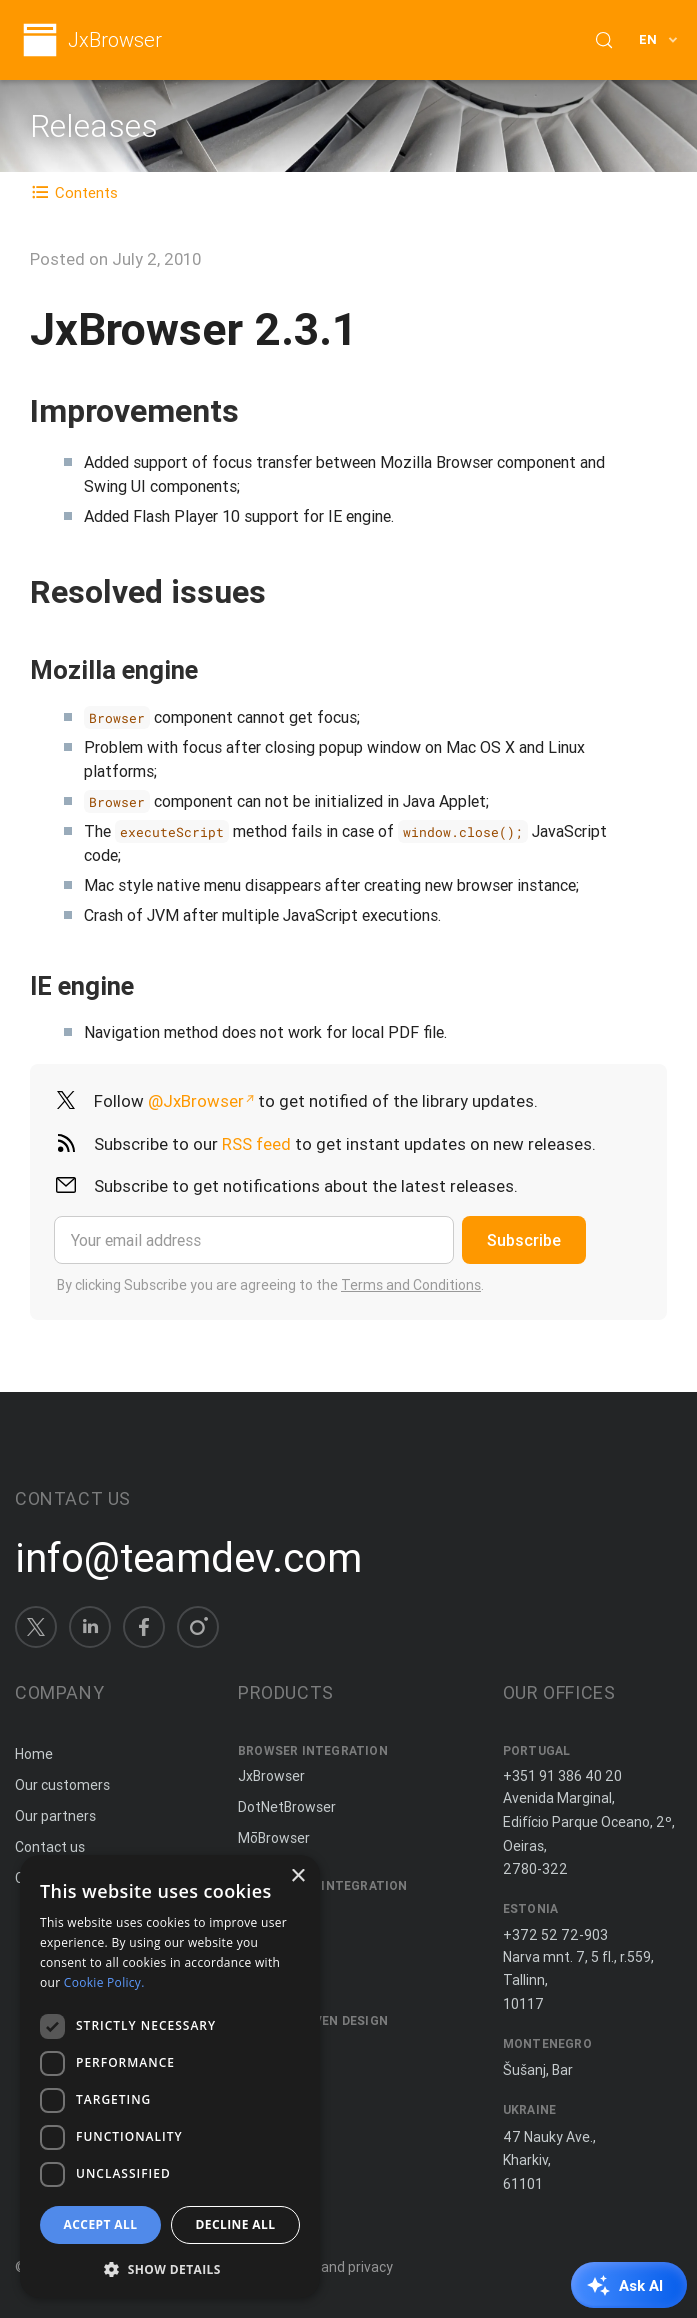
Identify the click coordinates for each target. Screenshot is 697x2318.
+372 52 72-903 (555, 1935)
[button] (170, 2267)
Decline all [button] (236, 2224)
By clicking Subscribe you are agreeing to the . (270, 1285)
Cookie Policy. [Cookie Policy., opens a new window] (104, 1982)
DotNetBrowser (287, 1807)
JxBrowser (115, 40)
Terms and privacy (334, 2267)
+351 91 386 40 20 (562, 1776)
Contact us (50, 1847)
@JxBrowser (196, 1101)
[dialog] (170, 2076)
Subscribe (524, 1240)
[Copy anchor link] (260, 410)
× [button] (297, 1876)
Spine (256, 2047)
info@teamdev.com (188, 1558)
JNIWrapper (275, 1973)
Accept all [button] (101, 2224)
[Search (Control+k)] (604, 40)
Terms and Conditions (411, 1285)
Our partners (55, 1816)
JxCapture (271, 1911)
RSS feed (256, 1144)
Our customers (62, 1785)
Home (34, 1754)
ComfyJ (263, 1942)
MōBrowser (274, 1838)
